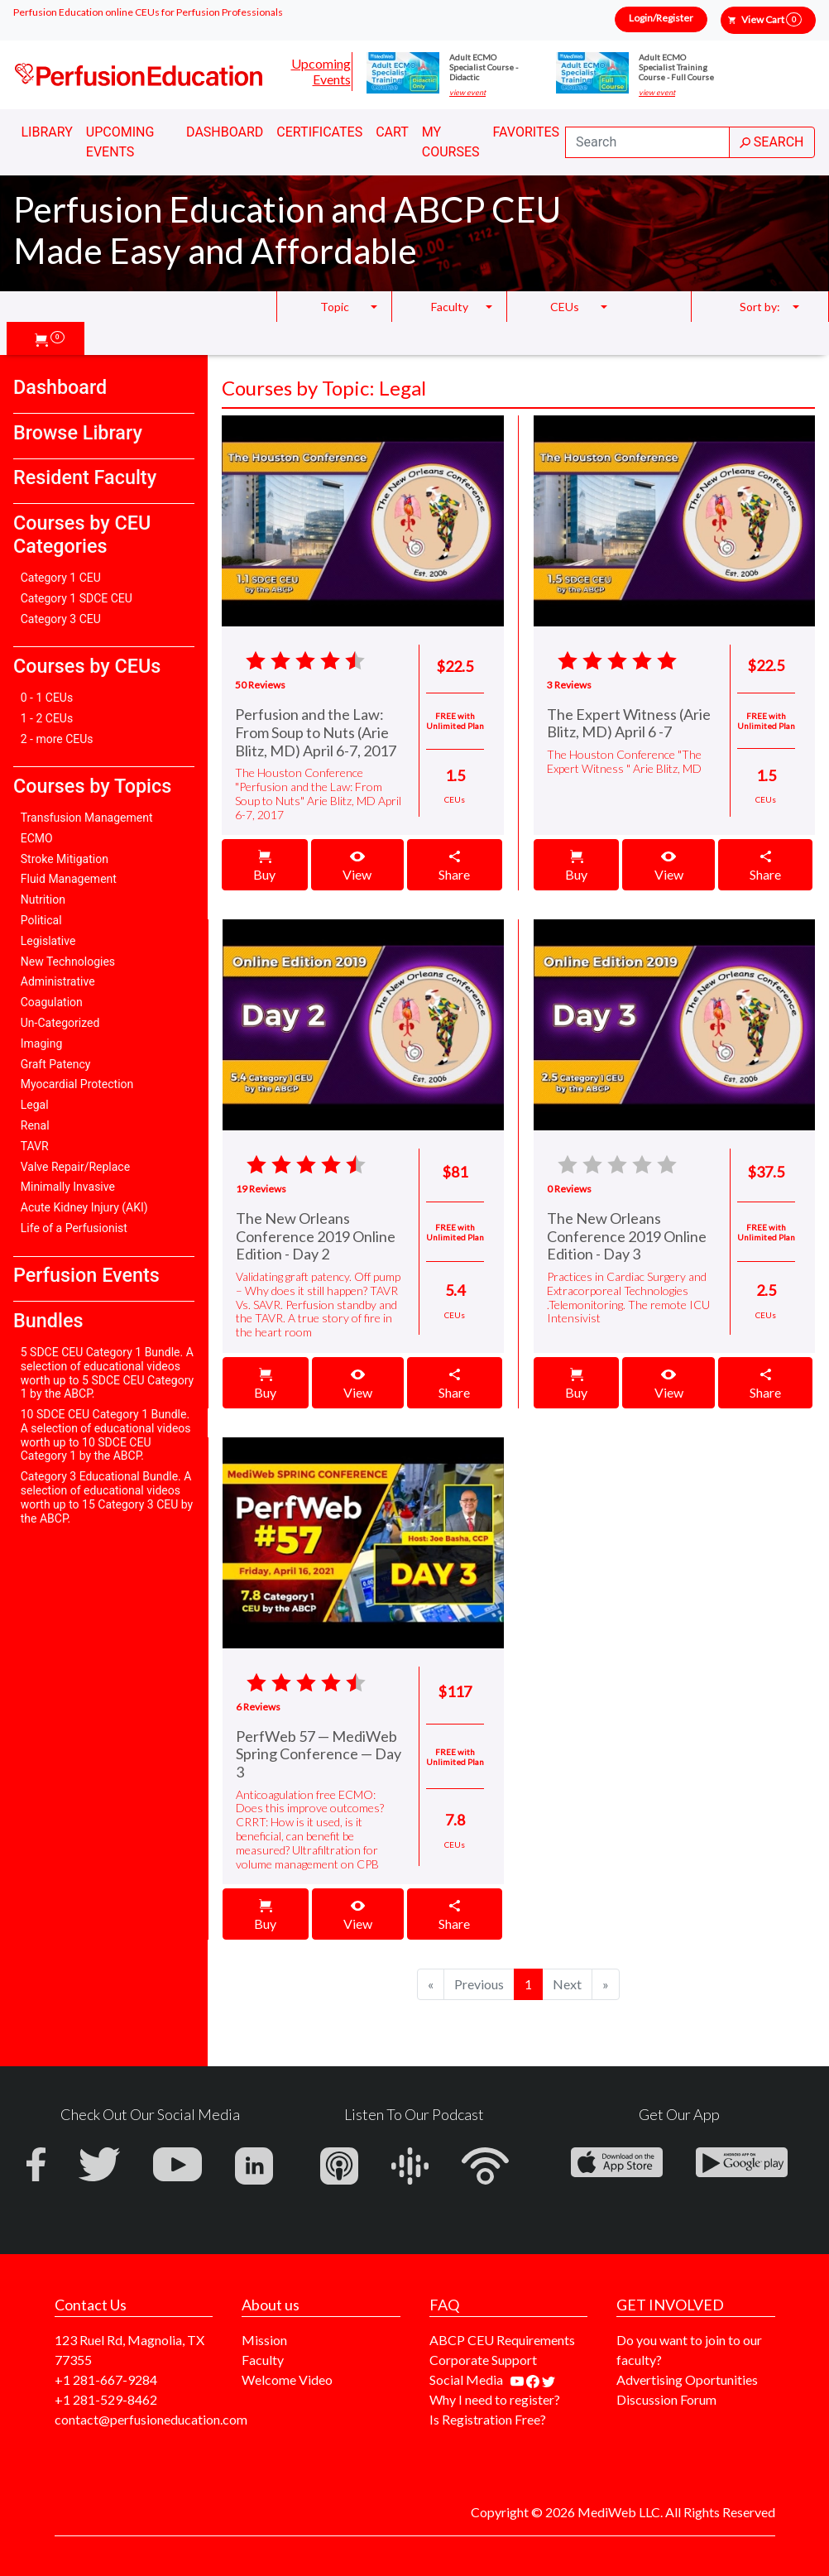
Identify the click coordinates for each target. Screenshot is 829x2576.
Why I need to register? (494, 2399)
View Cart (771, 19)
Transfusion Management (87, 817)
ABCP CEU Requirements (502, 2340)
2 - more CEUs (57, 739)
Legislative (48, 940)
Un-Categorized (60, 1022)
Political (41, 920)
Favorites (526, 132)
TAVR (35, 1146)
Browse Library (77, 432)
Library (47, 132)
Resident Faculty (84, 477)
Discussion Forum (666, 2399)
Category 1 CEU (61, 577)
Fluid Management (69, 878)
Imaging (42, 1043)
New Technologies (68, 961)
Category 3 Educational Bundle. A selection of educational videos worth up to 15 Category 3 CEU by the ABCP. (107, 1497)
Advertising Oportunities (687, 2379)
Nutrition (43, 899)
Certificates (319, 132)
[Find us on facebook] (534, 2379)
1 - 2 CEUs (47, 718)
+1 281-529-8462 (106, 2399)
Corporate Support (483, 2359)
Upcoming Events (321, 71)
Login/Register (661, 18)
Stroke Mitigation (64, 859)
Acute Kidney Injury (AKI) (84, 1207)
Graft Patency (56, 1064)
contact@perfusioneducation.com (151, 2419)
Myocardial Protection (77, 1084)
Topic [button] (334, 307)
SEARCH (772, 142)
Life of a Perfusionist (74, 1228)
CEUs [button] (564, 307)
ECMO (37, 838)
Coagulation (52, 1002)
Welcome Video (287, 2379)
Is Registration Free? (487, 2419)
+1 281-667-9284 (106, 2379)
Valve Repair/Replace (75, 1166)
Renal (35, 1125)
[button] (50, 338)
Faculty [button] (449, 307)
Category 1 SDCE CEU (76, 598)
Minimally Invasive (68, 1186)
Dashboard (224, 132)
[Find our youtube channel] (518, 2379)
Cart (392, 132)
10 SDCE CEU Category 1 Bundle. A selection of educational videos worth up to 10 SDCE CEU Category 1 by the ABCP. (106, 1435)
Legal (35, 1104)
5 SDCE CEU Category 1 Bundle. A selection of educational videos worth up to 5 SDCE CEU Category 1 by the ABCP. (107, 1373)
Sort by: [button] (760, 307)
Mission (264, 2340)
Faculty (263, 2359)
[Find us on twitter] (548, 2379)
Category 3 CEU (61, 619)
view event (467, 93)
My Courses (451, 142)
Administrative (58, 981)
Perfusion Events (86, 1275)
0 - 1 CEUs (47, 697)
